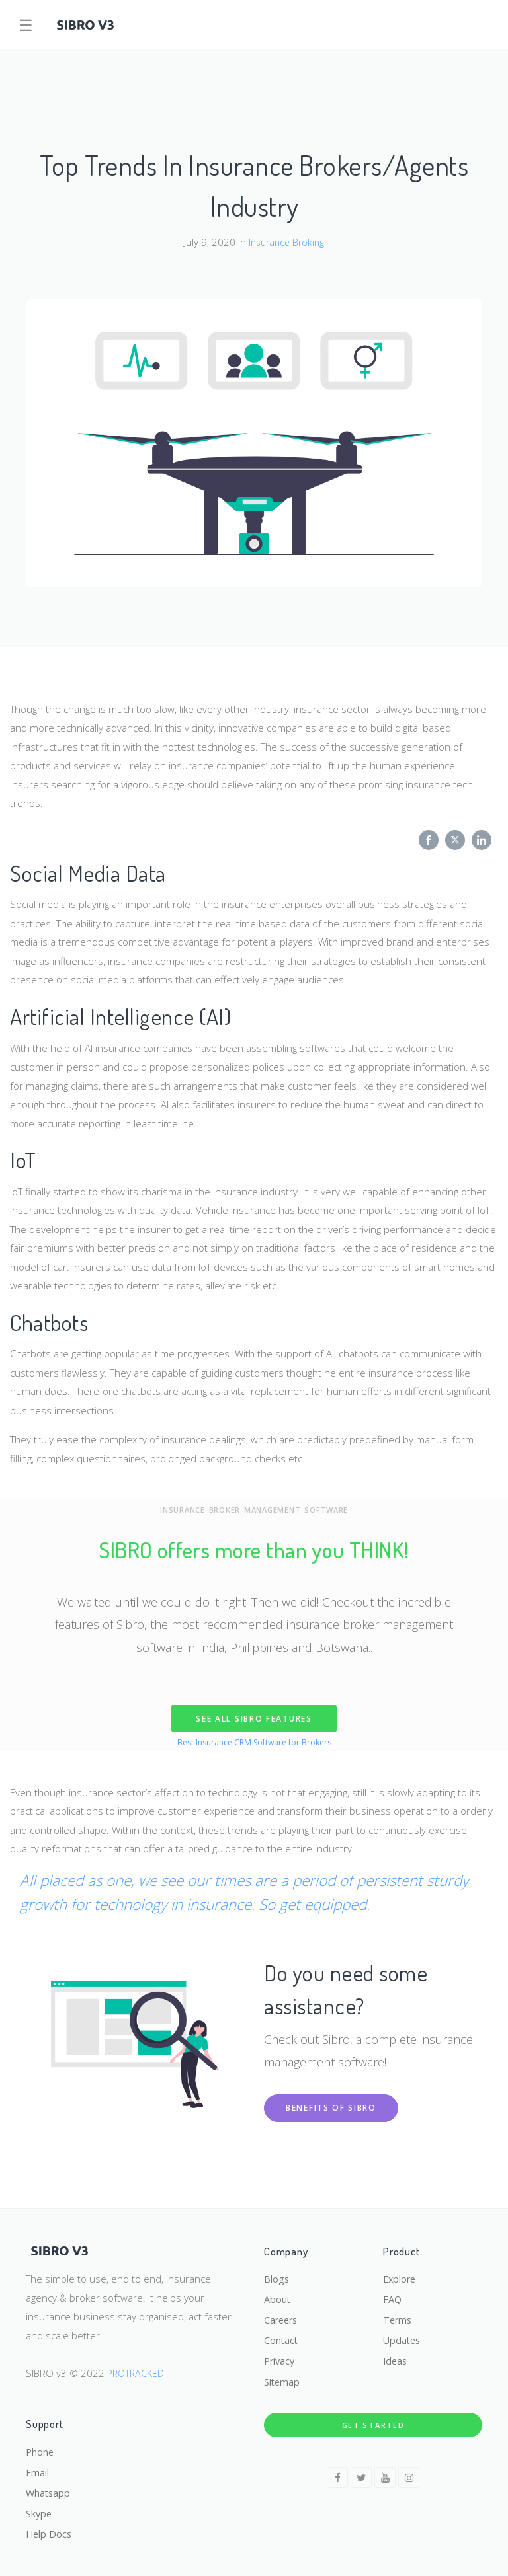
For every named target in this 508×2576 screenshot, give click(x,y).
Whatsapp (49, 2490)
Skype (39, 2512)
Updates (403, 2334)
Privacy (280, 2356)
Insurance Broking (286, 241)
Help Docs (49, 2533)
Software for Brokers (295, 1742)
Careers (282, 2313)
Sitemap (282, 2377)
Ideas (396, 2356)
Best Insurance (202, 1742)
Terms (398, 2313)
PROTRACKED (137, 2363)
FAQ (392, 2291)
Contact (281, 2334)
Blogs (277, 2270)
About (277, 2291)
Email (38, 2469)
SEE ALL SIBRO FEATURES (254, 1718)
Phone (40, 2447)
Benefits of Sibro (331, 2107)
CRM (243, 1742)
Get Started (373, 2420)
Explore (400, 2270)
